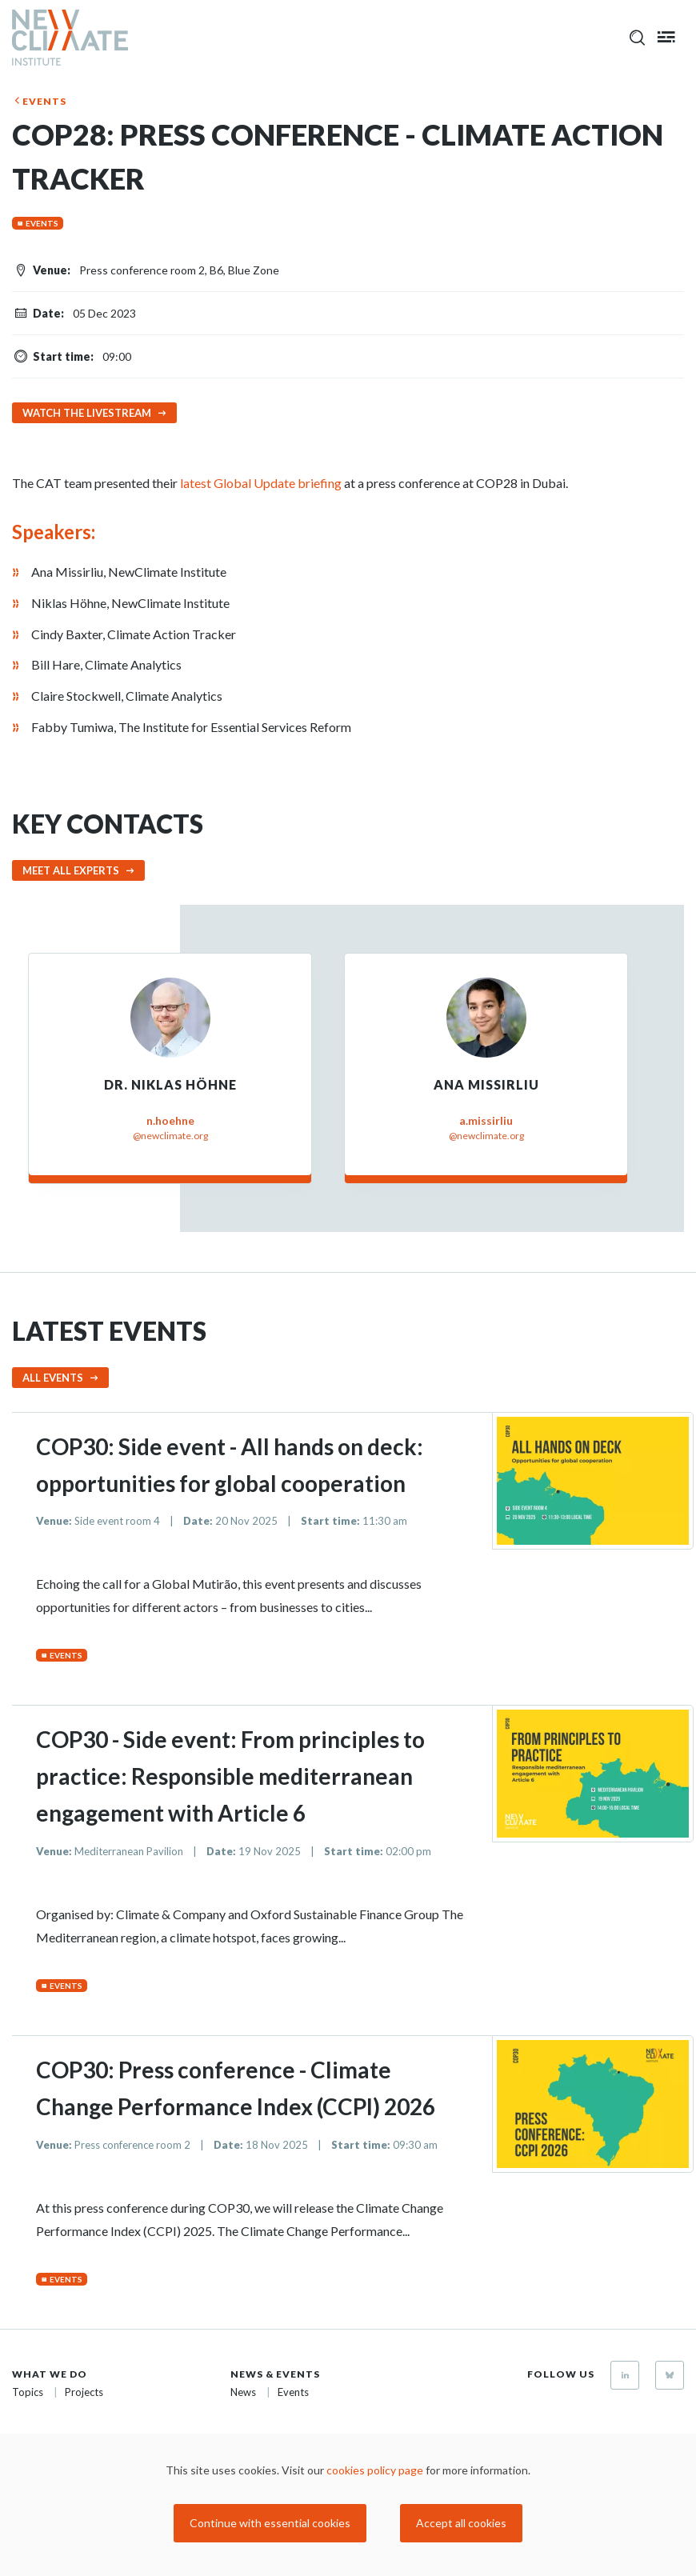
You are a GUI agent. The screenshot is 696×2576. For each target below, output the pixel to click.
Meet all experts (70, 870)
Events (44, 101)
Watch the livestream (86, 412)
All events (52, 1377)
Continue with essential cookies (270, 2523)
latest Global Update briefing (261, 482)
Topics (27, 2392)
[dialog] (348, 2505)
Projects (84, 2392)
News (243, 2392)
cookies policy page (374, 2470)
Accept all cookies (461, 2523)
